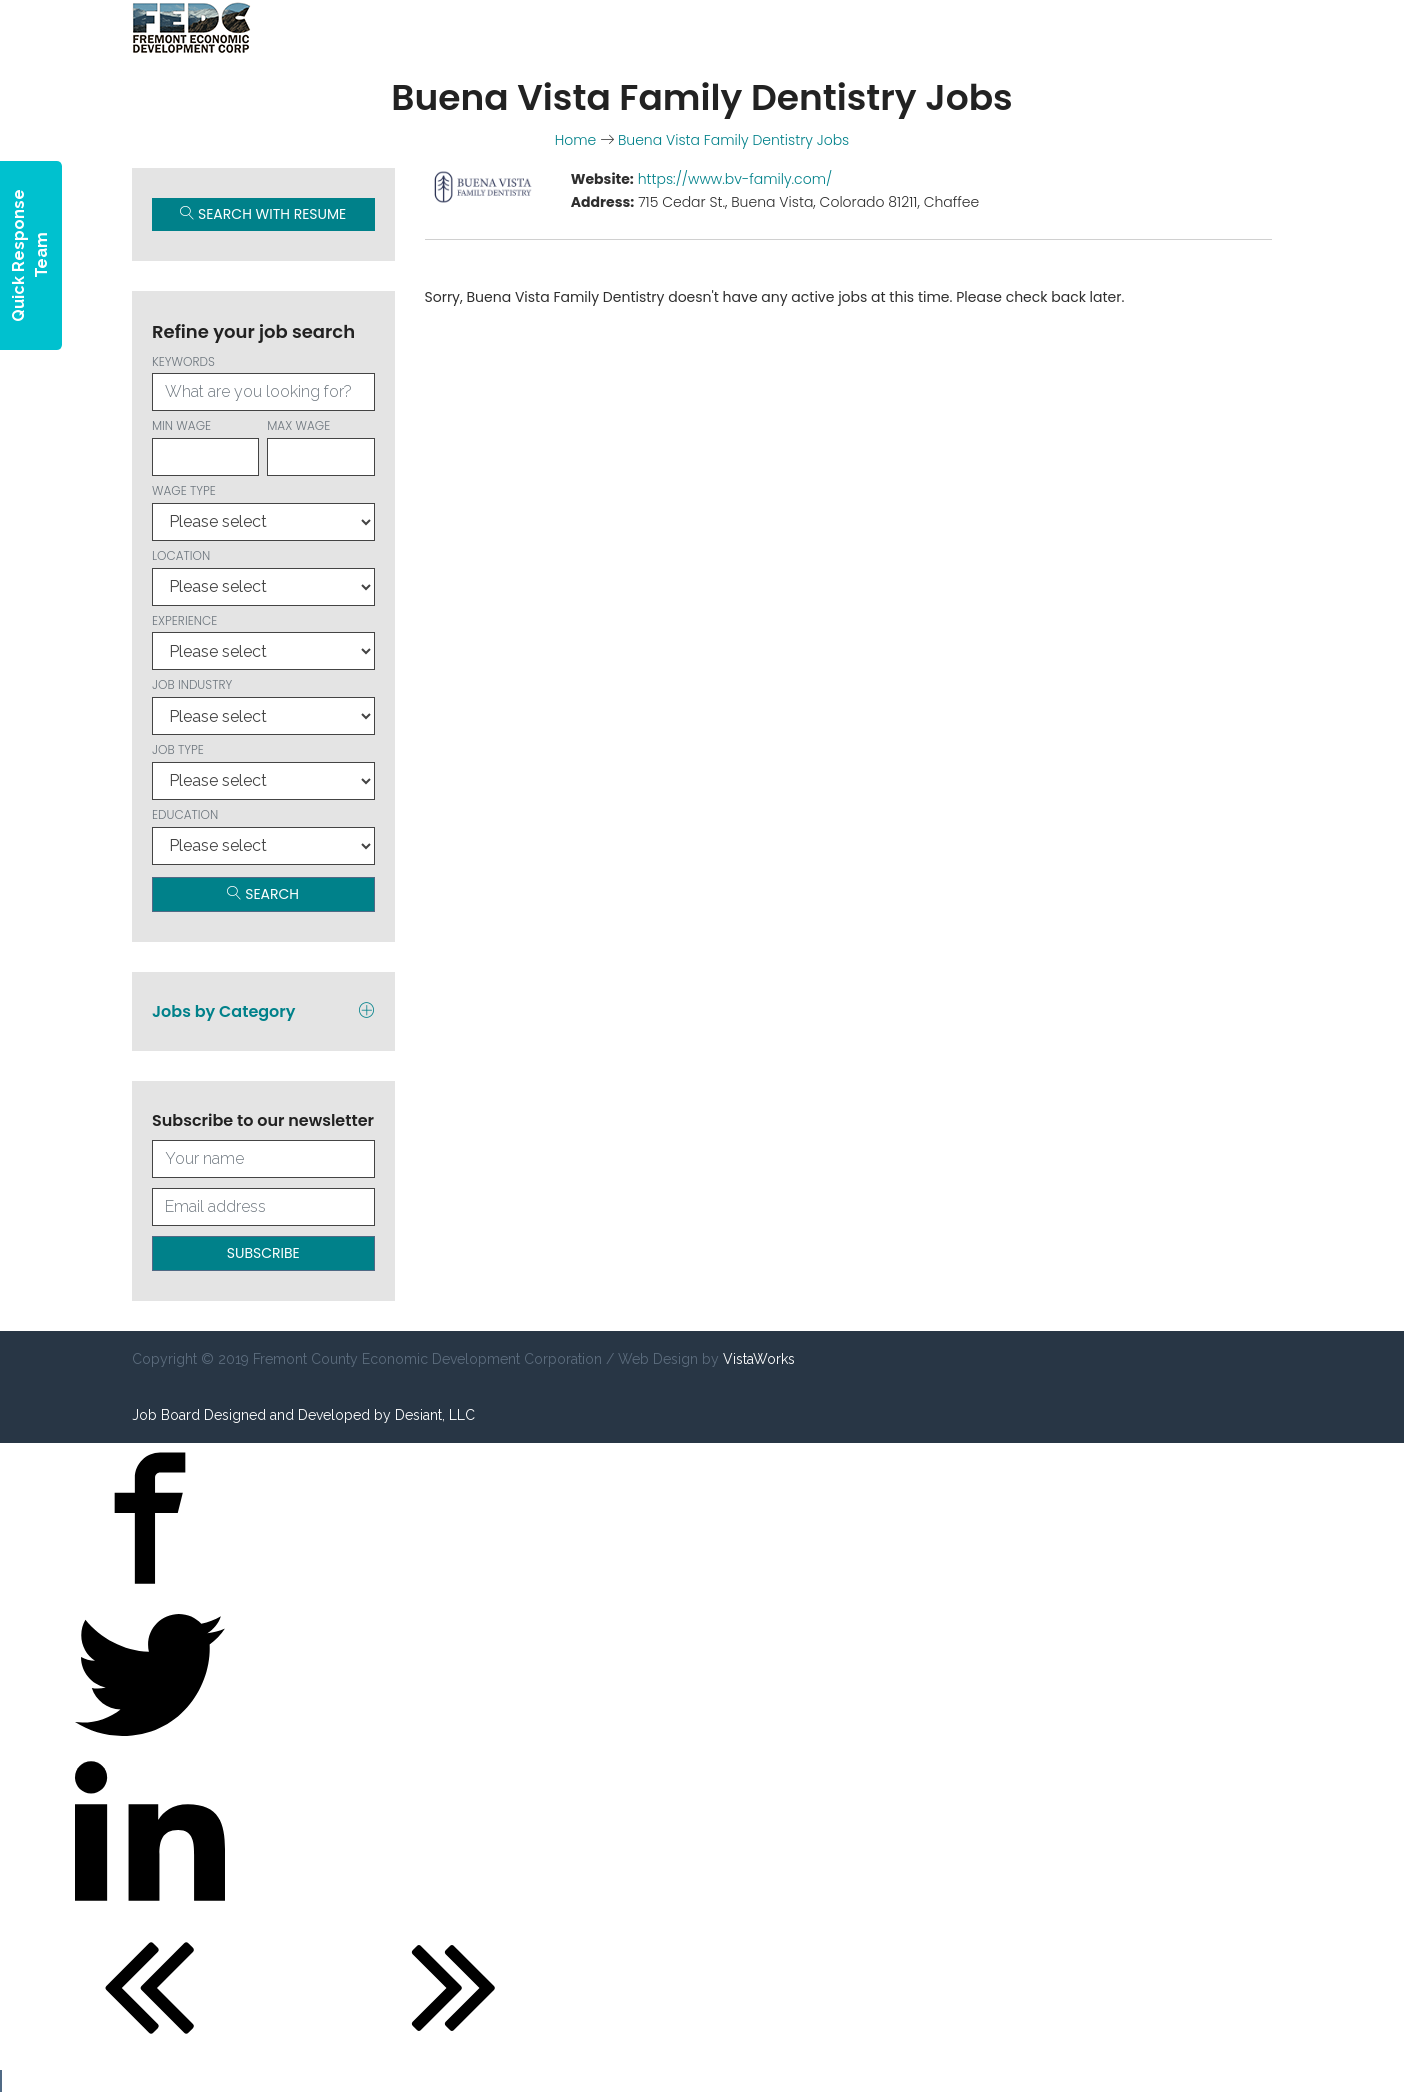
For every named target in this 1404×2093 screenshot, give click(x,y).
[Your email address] (263, 1207)
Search (263, 894)
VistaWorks (759, 1359)
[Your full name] (263, 1159)
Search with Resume (263, 214)
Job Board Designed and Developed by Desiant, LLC (303, 1415)
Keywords (263, 382)
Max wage (320, 446)
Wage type (263, 511)
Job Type (263, 770)
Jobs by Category (263, 1011)
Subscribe (263, 1253)
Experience (263, 641)
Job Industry (263, 705)
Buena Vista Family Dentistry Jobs (733, 140)
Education (263, 835)
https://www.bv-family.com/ (735, 179)
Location (263, 576)
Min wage (205, 446)
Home (576, 140)
